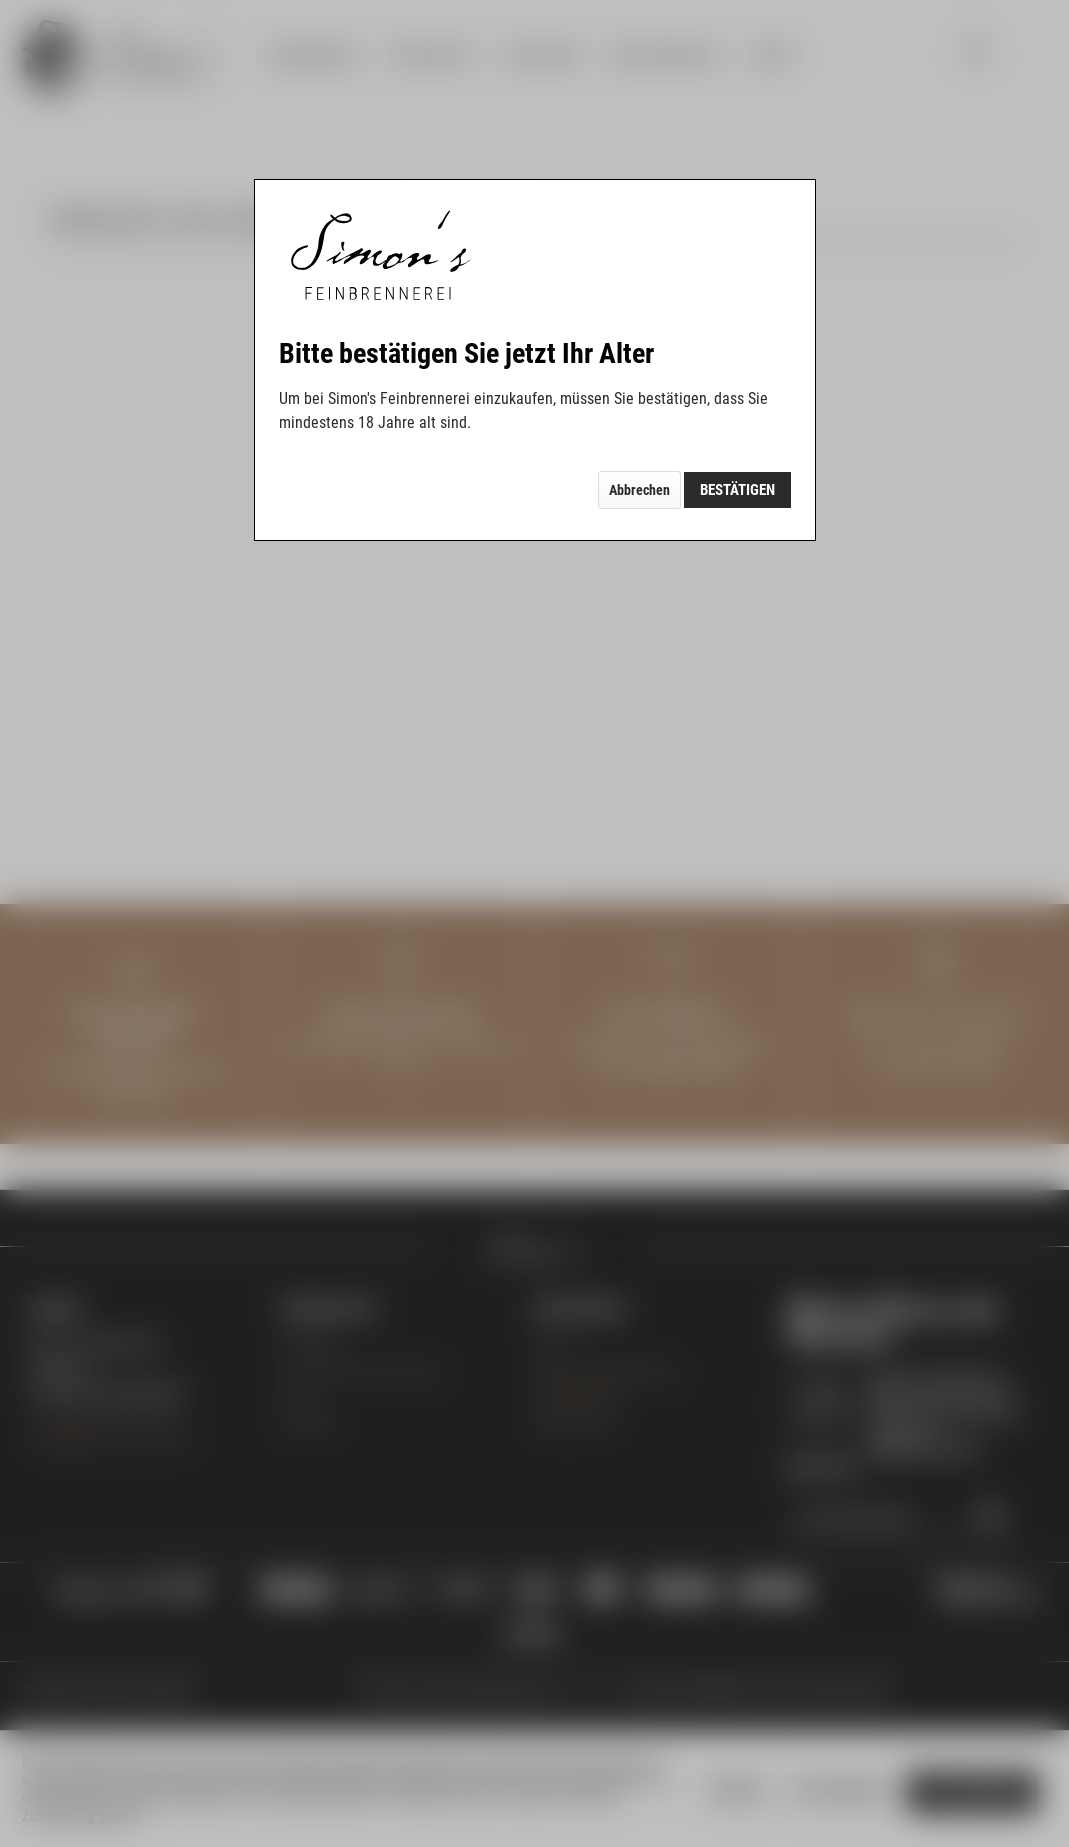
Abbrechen (639, 490)
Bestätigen (737, 490)
